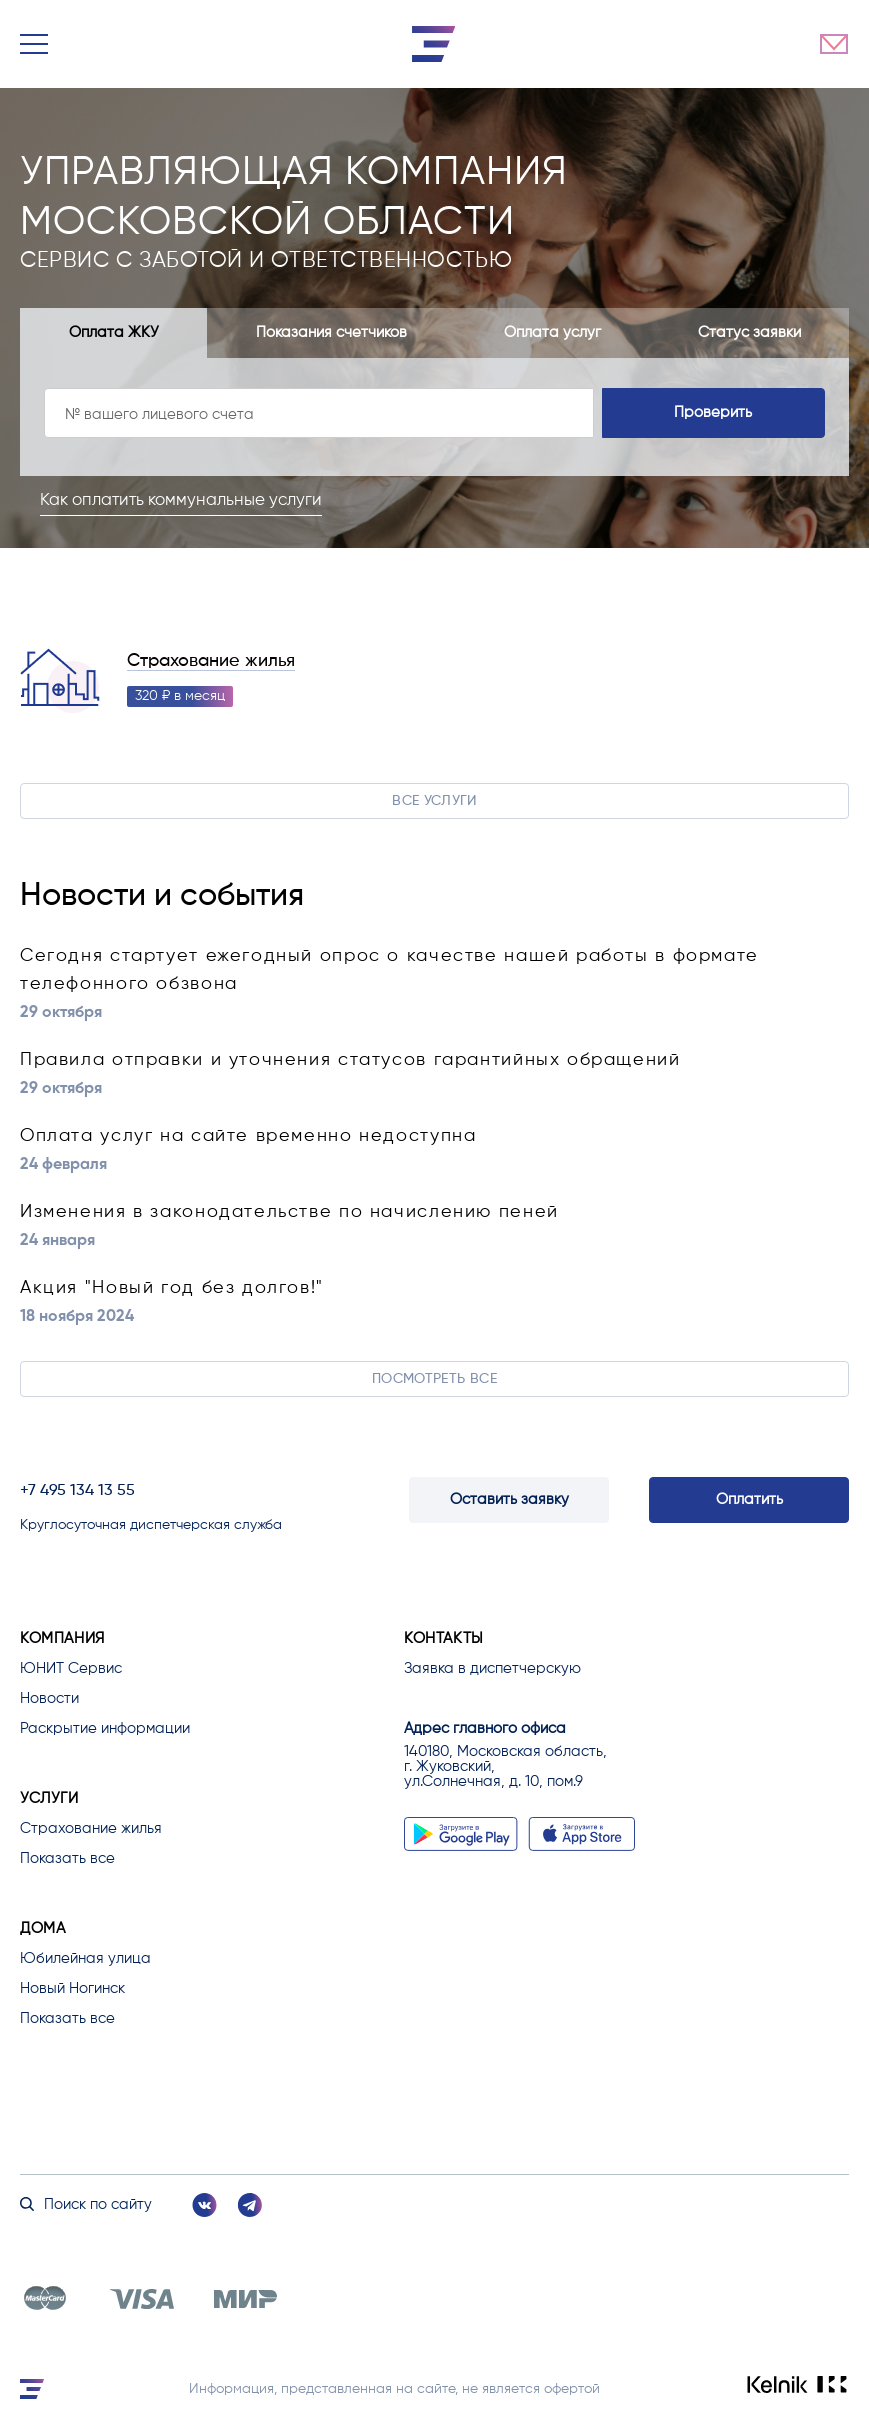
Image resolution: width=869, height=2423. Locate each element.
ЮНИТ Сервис (71, 1668)
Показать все (67, 1858)
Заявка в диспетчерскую (492, 1668)
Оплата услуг (552, 332)
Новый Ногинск (72, 1988)
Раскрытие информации (105, 1728)
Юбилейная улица (85, 1958)
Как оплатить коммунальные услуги (181, 500)
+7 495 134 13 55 (77, 1491)
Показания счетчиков (331, 332)
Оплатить (749, 1499)
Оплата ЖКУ (114, 332)
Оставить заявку (509, 1499)
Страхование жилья (211, 661)
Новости (49, 1698)
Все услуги (434, 801)
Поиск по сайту (86, 2204)
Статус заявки (749, 332)
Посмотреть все (434, 1379)
